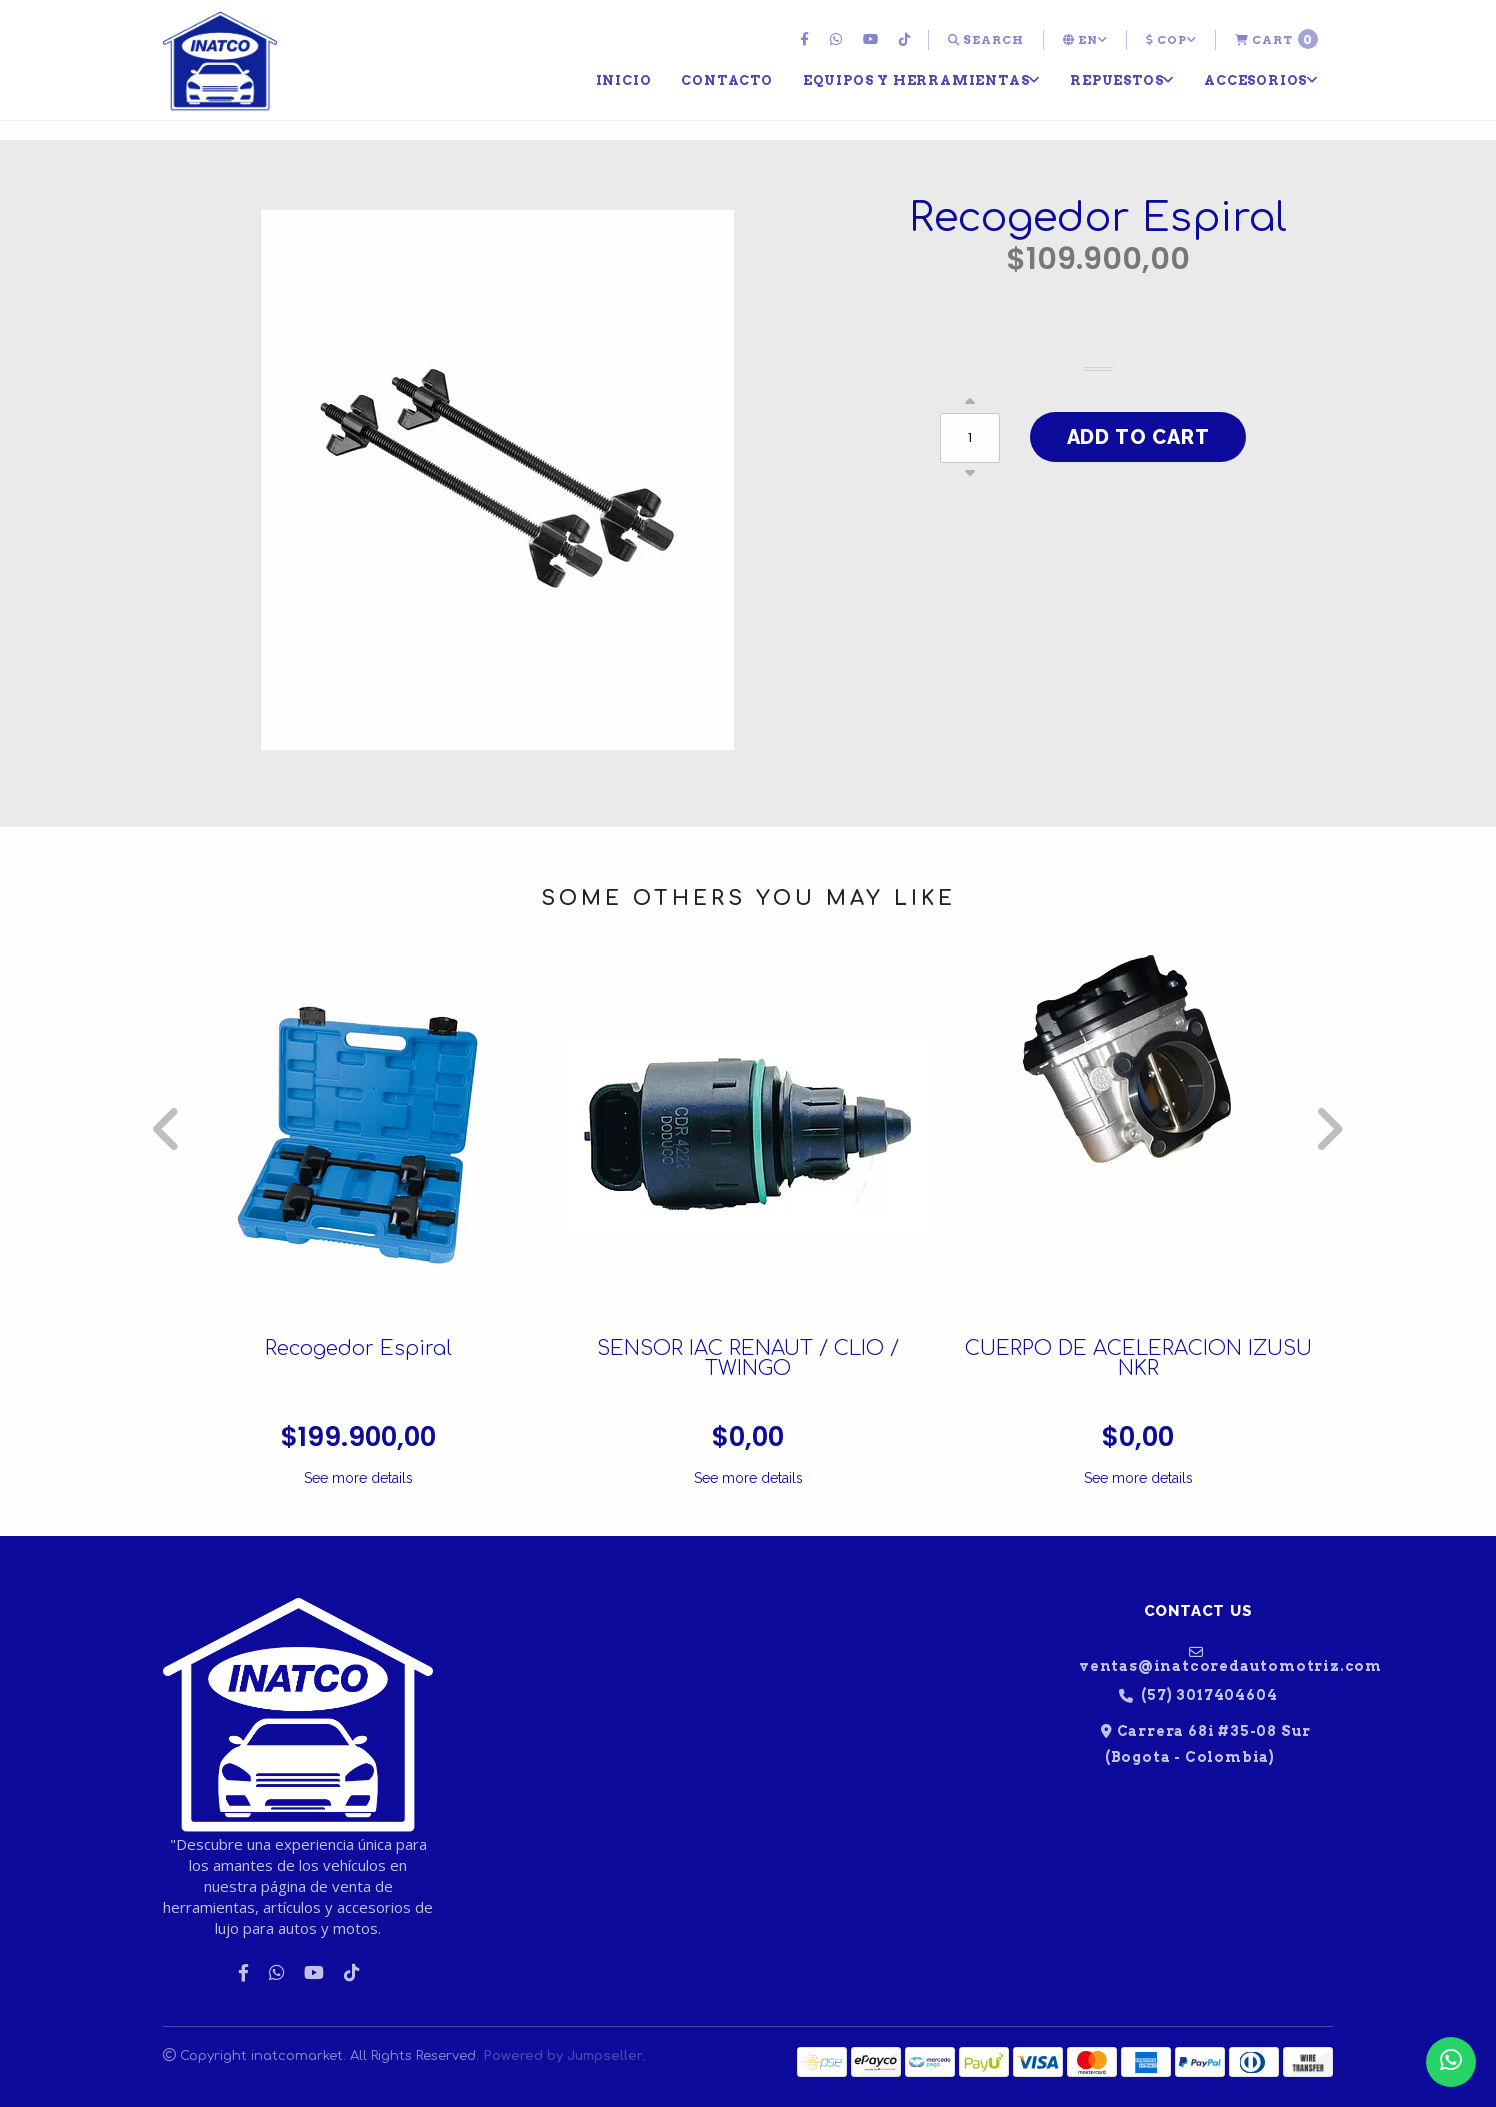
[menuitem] (807, 40)
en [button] (1085, 40)
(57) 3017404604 (1198, 1695)
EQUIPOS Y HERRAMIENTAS (921, 80)
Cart (1276, 39)
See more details (358, 1478)
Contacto (726, 80)
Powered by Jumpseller (563, 2055)
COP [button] (1171, 40)
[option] (358, 1222)
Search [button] (986, 40)
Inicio (624, 80)
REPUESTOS (1122, 80)
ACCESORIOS (1261, 80)
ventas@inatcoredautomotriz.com (1206, 1659)
